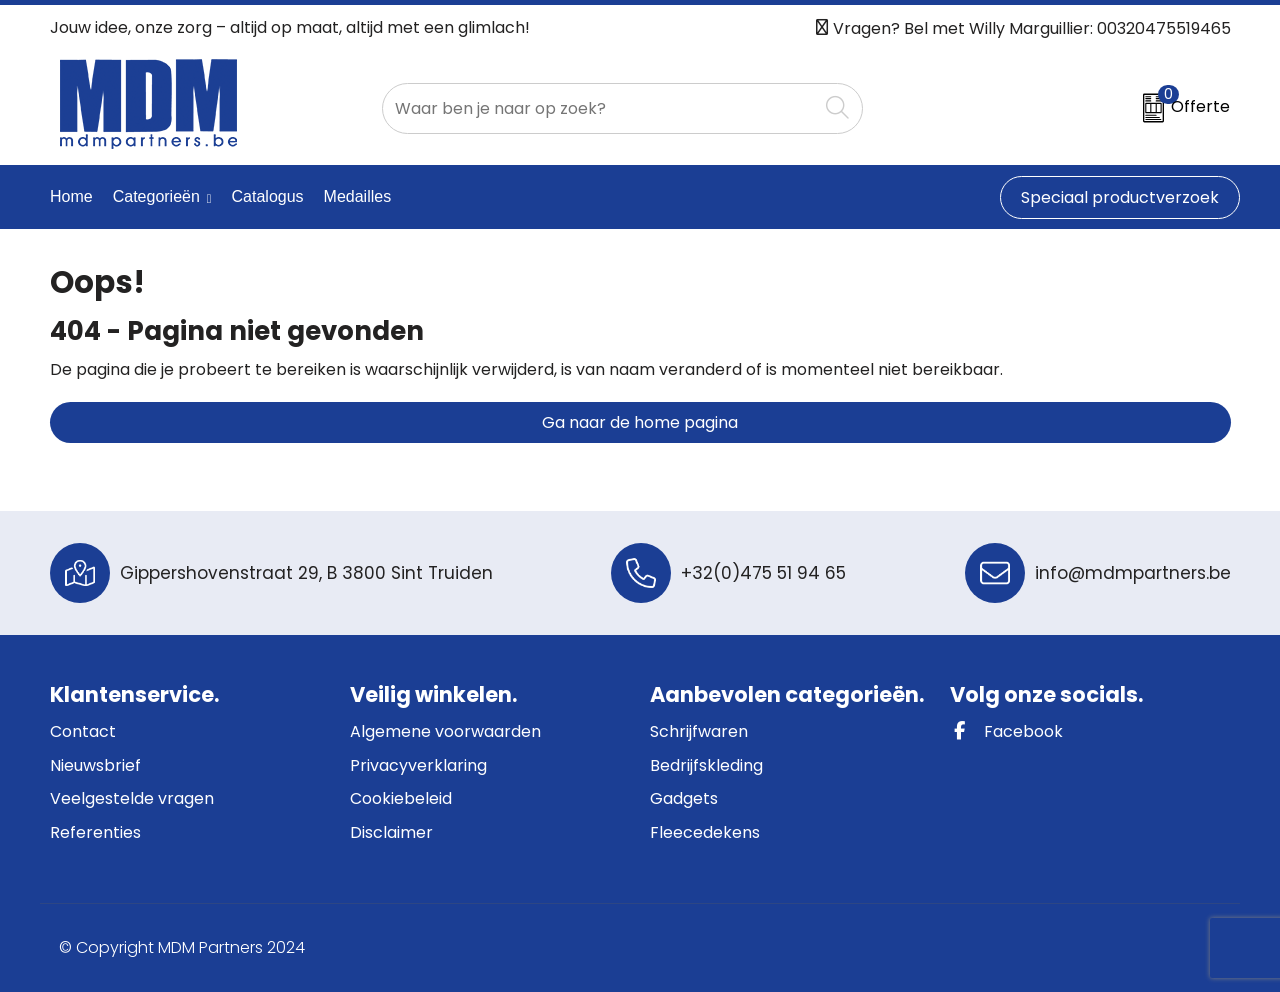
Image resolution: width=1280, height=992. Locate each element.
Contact (83, 731)
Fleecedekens (705, 832)
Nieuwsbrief (95, 765)
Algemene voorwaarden (445, 731)
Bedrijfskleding (706, 765)
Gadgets (684, 798)
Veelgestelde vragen (132, 798)
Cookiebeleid (401, 798)
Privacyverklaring (418, 765)
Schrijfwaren (699, 731)
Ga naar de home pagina (640, 422)
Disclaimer (391, 832)
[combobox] (600, 108)
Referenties (95, 832)
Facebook (1006, 731)
